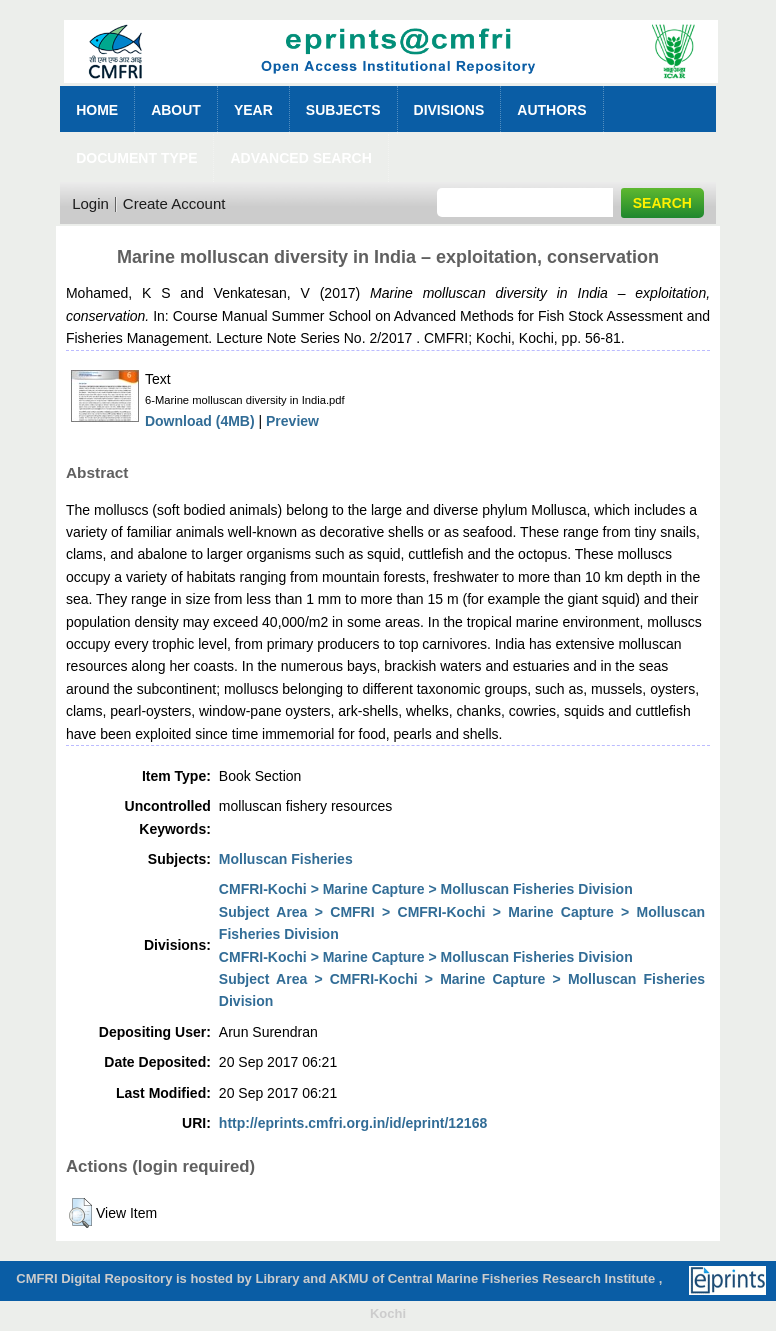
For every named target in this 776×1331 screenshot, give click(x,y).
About (176, 110)
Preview (292, 421)
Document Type (136, 158)
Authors (551, 110)
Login (90, 203)
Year (253, 110)
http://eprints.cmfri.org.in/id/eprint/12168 (353, 1123)
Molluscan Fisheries (286, 859)
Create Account (174, 203)
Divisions (449, 110)
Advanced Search (300, 158)
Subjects (343, 110)
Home (97, 110)
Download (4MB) (200, 421)
